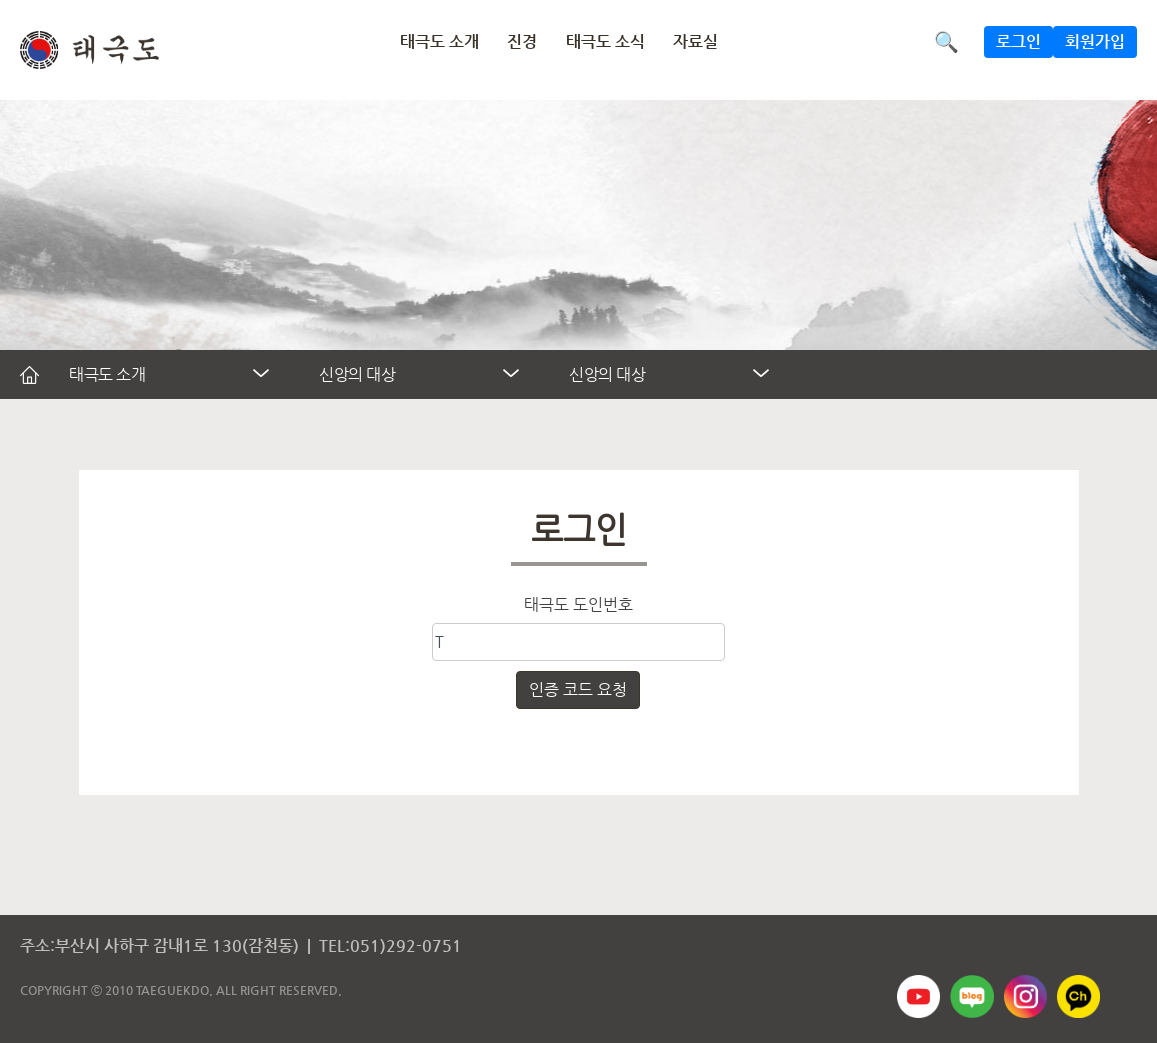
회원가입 (1095, 41)
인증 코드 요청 (578, 689)
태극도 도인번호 (578, 604)
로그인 (1018, 41)
